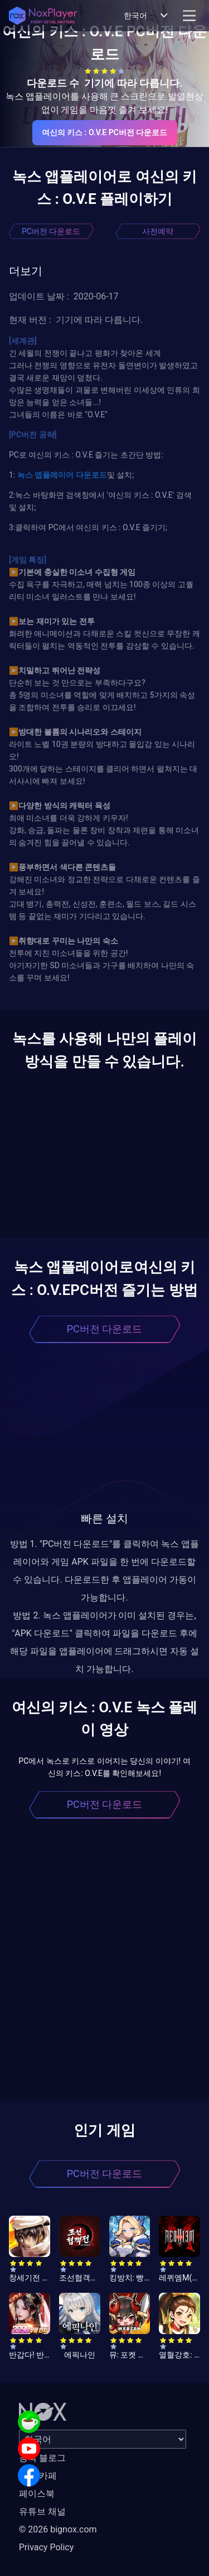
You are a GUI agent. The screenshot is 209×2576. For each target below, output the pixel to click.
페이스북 (37, 2493)
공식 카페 (38, 2475)
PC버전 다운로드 (51, 231)
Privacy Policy (46, 2547)
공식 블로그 (42, 2458)
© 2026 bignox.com (58, 2529)
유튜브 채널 (42, 2511)
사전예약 (157, 231)
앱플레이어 (53, 474)
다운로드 (90, 474)
